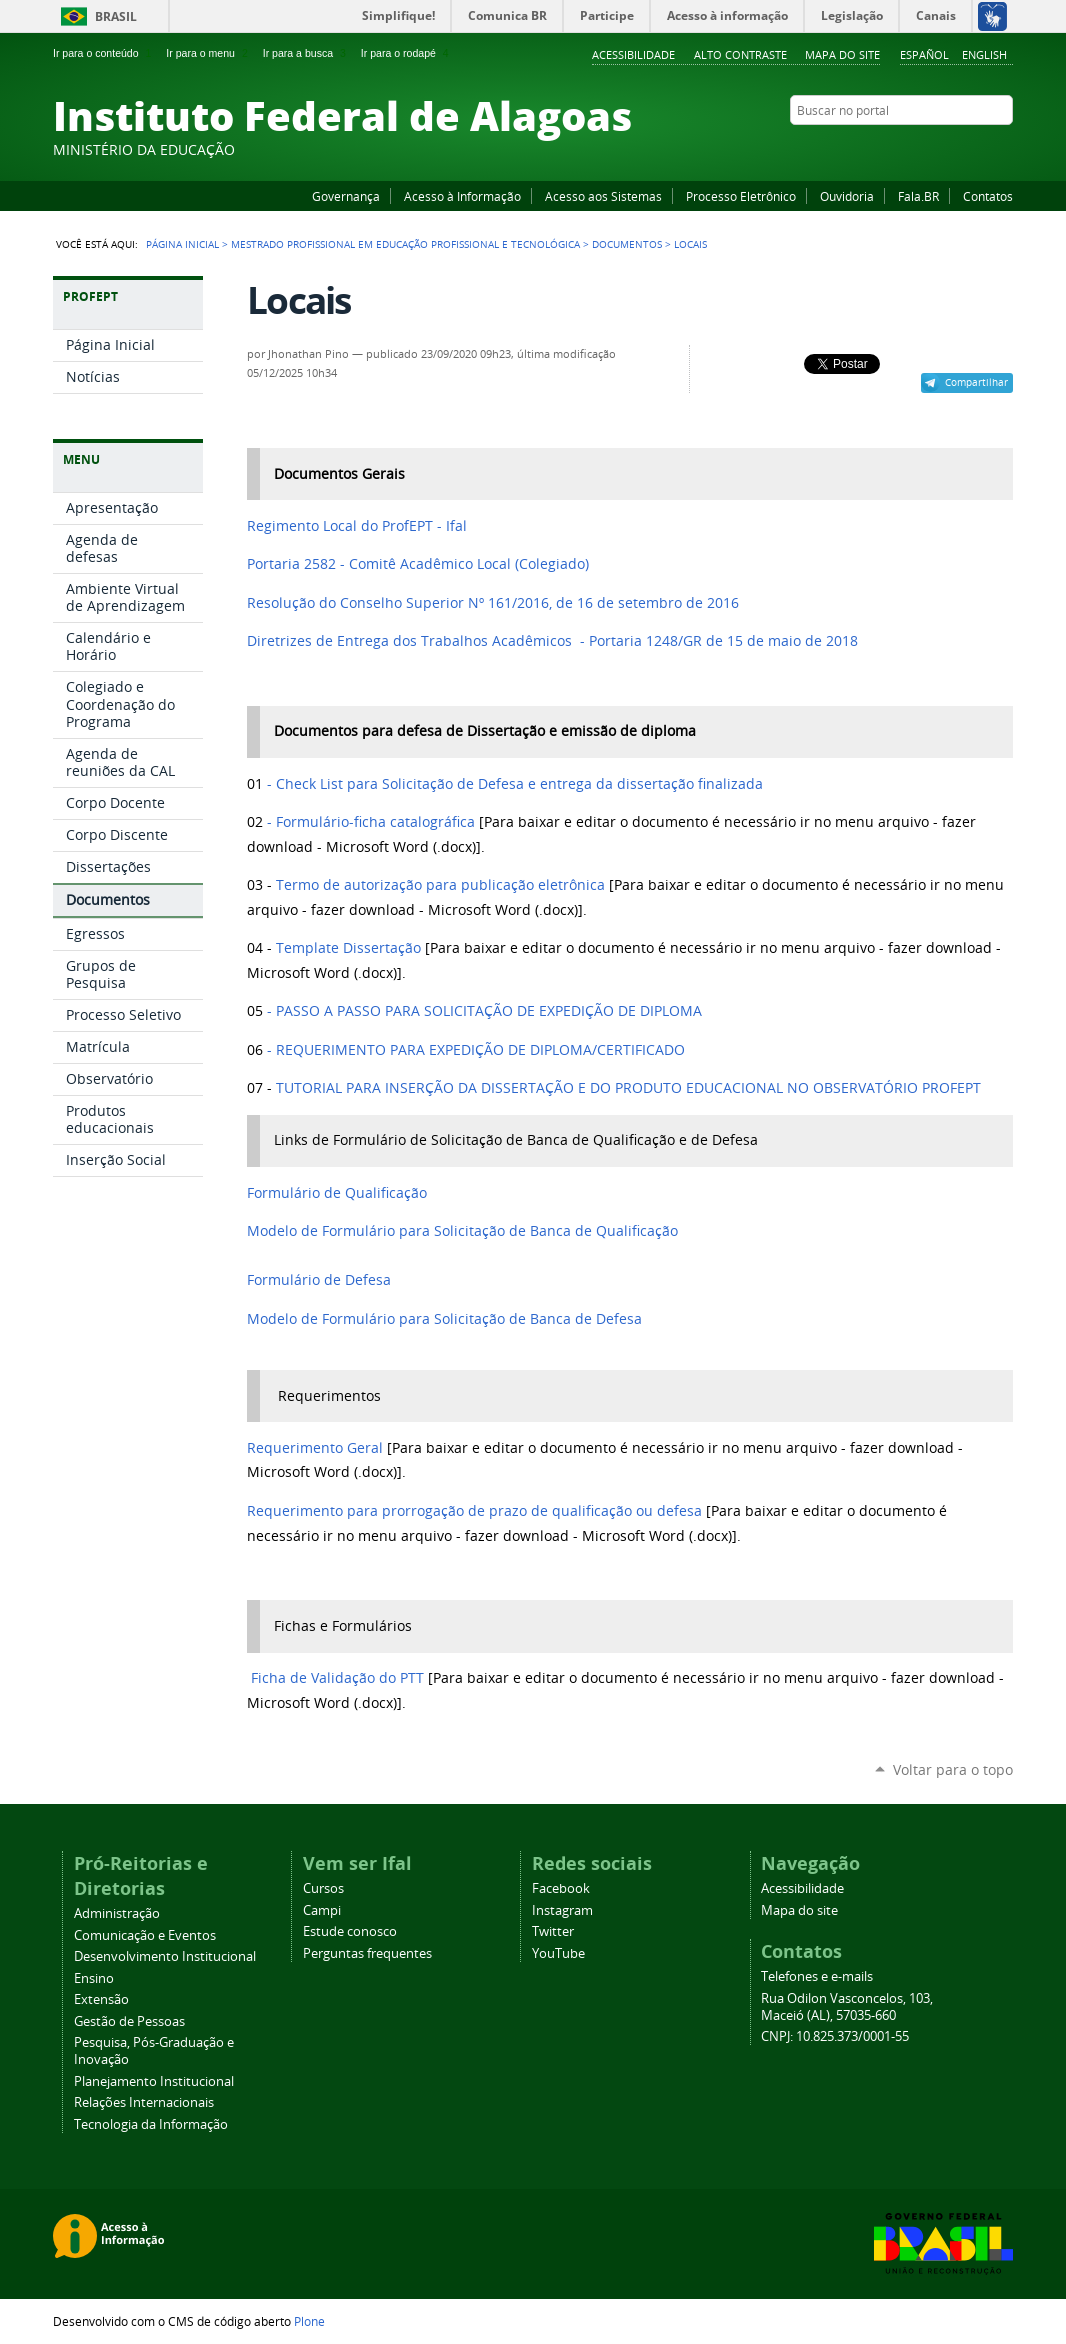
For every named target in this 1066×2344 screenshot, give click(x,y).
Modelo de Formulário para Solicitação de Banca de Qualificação (462, 1231)
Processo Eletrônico (741, 196)
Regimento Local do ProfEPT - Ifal (359, 526)
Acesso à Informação (462, 196)
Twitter (978, 149)
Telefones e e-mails (817, 1976)
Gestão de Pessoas (129, 2021)
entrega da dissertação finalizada (519, 784)
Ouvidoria (847, 196)
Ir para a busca (306, 53)
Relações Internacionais (144, 2102)
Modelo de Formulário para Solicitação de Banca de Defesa (444, 1319)
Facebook (903, 149)
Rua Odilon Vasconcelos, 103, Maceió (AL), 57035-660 (847, 2007)
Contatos (988, 196)
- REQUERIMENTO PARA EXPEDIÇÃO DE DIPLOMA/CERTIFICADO (474, 1050)
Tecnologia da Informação (151, 2124)
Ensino (94, 1978)
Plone (309, 2321)
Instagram (953, 149)
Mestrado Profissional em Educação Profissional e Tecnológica (405, 244)
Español (924, 54)
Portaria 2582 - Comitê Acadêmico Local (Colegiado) (418, 564)
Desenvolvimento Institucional (165, 1956)
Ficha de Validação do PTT (337, 1678)
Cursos (323, 1888)
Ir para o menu (208, 53)
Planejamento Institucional (154, 2081)
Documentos (627, 244)
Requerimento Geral (315, 1448)
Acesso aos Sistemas (603, 196)
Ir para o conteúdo (104, 53)
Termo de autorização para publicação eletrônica (440, 885)
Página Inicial (182, 244)
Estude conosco (350, 1931)
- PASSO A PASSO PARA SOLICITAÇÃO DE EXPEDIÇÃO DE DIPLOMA (484, 1011)
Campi (322, 1910)
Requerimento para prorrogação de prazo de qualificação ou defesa (474, 1511)
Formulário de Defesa (319, 1280)
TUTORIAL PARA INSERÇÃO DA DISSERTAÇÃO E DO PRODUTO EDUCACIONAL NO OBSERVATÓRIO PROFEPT (628, 1088)
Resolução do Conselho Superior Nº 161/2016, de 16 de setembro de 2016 (493, 603)
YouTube (928, 149)
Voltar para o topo (953, 1769)
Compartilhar (976, 382)
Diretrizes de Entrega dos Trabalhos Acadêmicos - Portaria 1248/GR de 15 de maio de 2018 (552, 641)
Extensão (101, 1999)
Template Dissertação (348, 948)
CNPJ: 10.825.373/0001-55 (835, 2036)
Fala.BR (918, 196)
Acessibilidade (633, 54)
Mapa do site (842, 54)
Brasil (116, 16)
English (984, 54)
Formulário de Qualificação (337, 1193)
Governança (346, 196)
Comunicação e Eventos (145, 1935)
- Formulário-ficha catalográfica (369, 822)
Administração (117, 1913)
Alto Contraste (740, 54)
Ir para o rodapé (407, 53)
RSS (1003, 149)
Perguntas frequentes (367, 1953)
